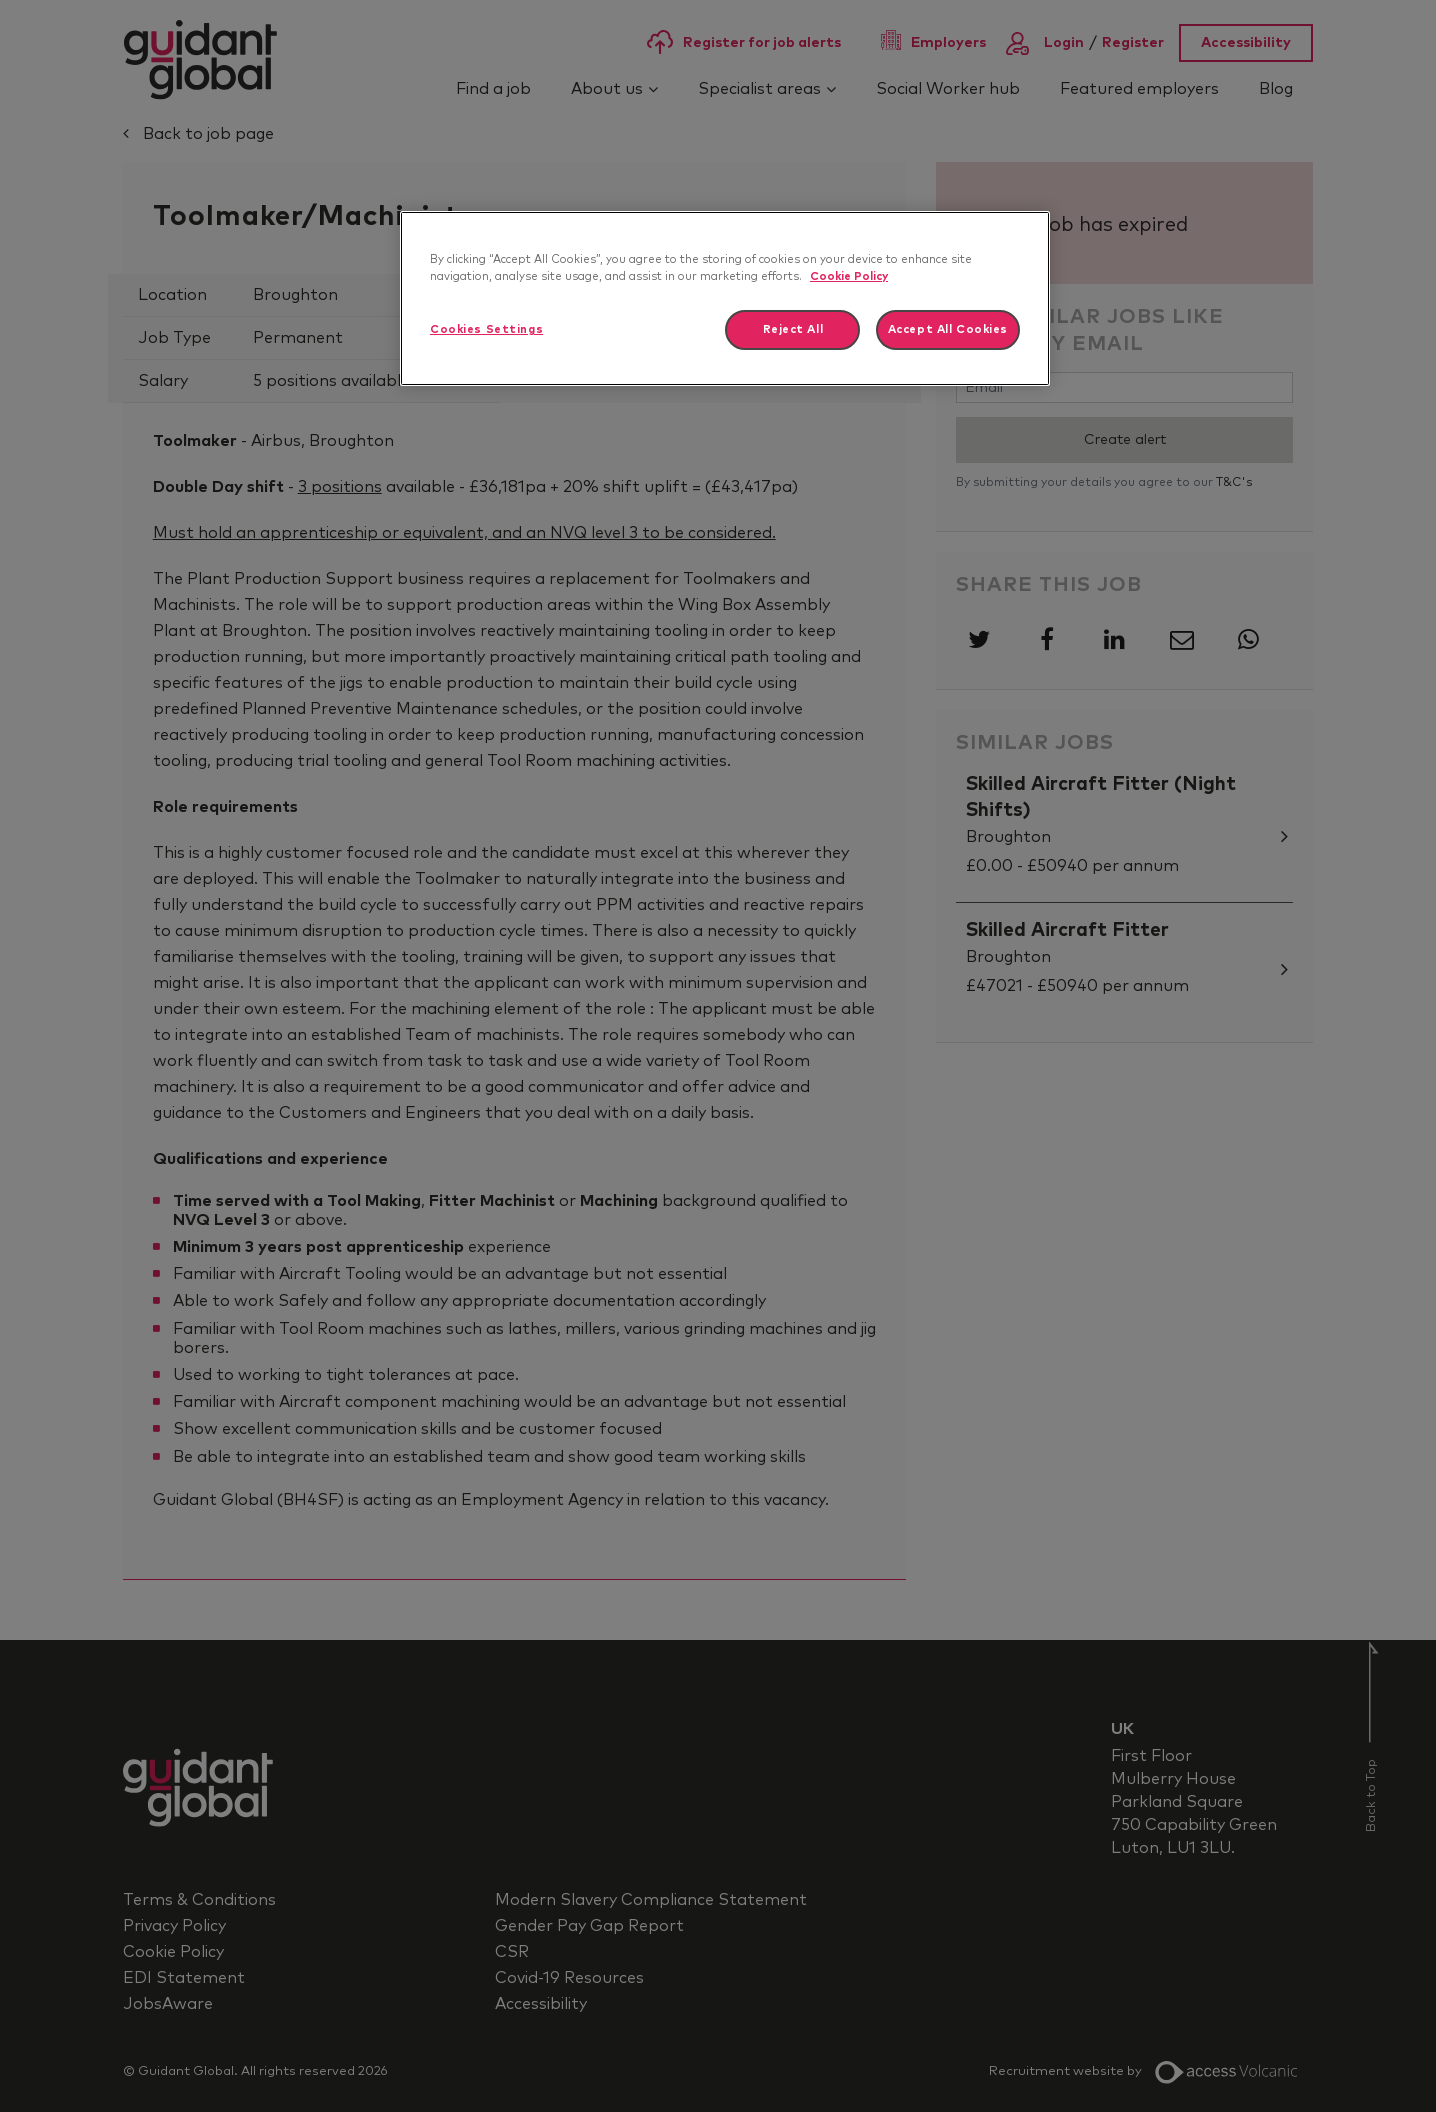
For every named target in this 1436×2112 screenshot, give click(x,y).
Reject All (793, 329)
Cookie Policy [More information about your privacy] (849, 276)
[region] (725, 298)
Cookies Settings (486, 329)
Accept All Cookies (948, 329)
